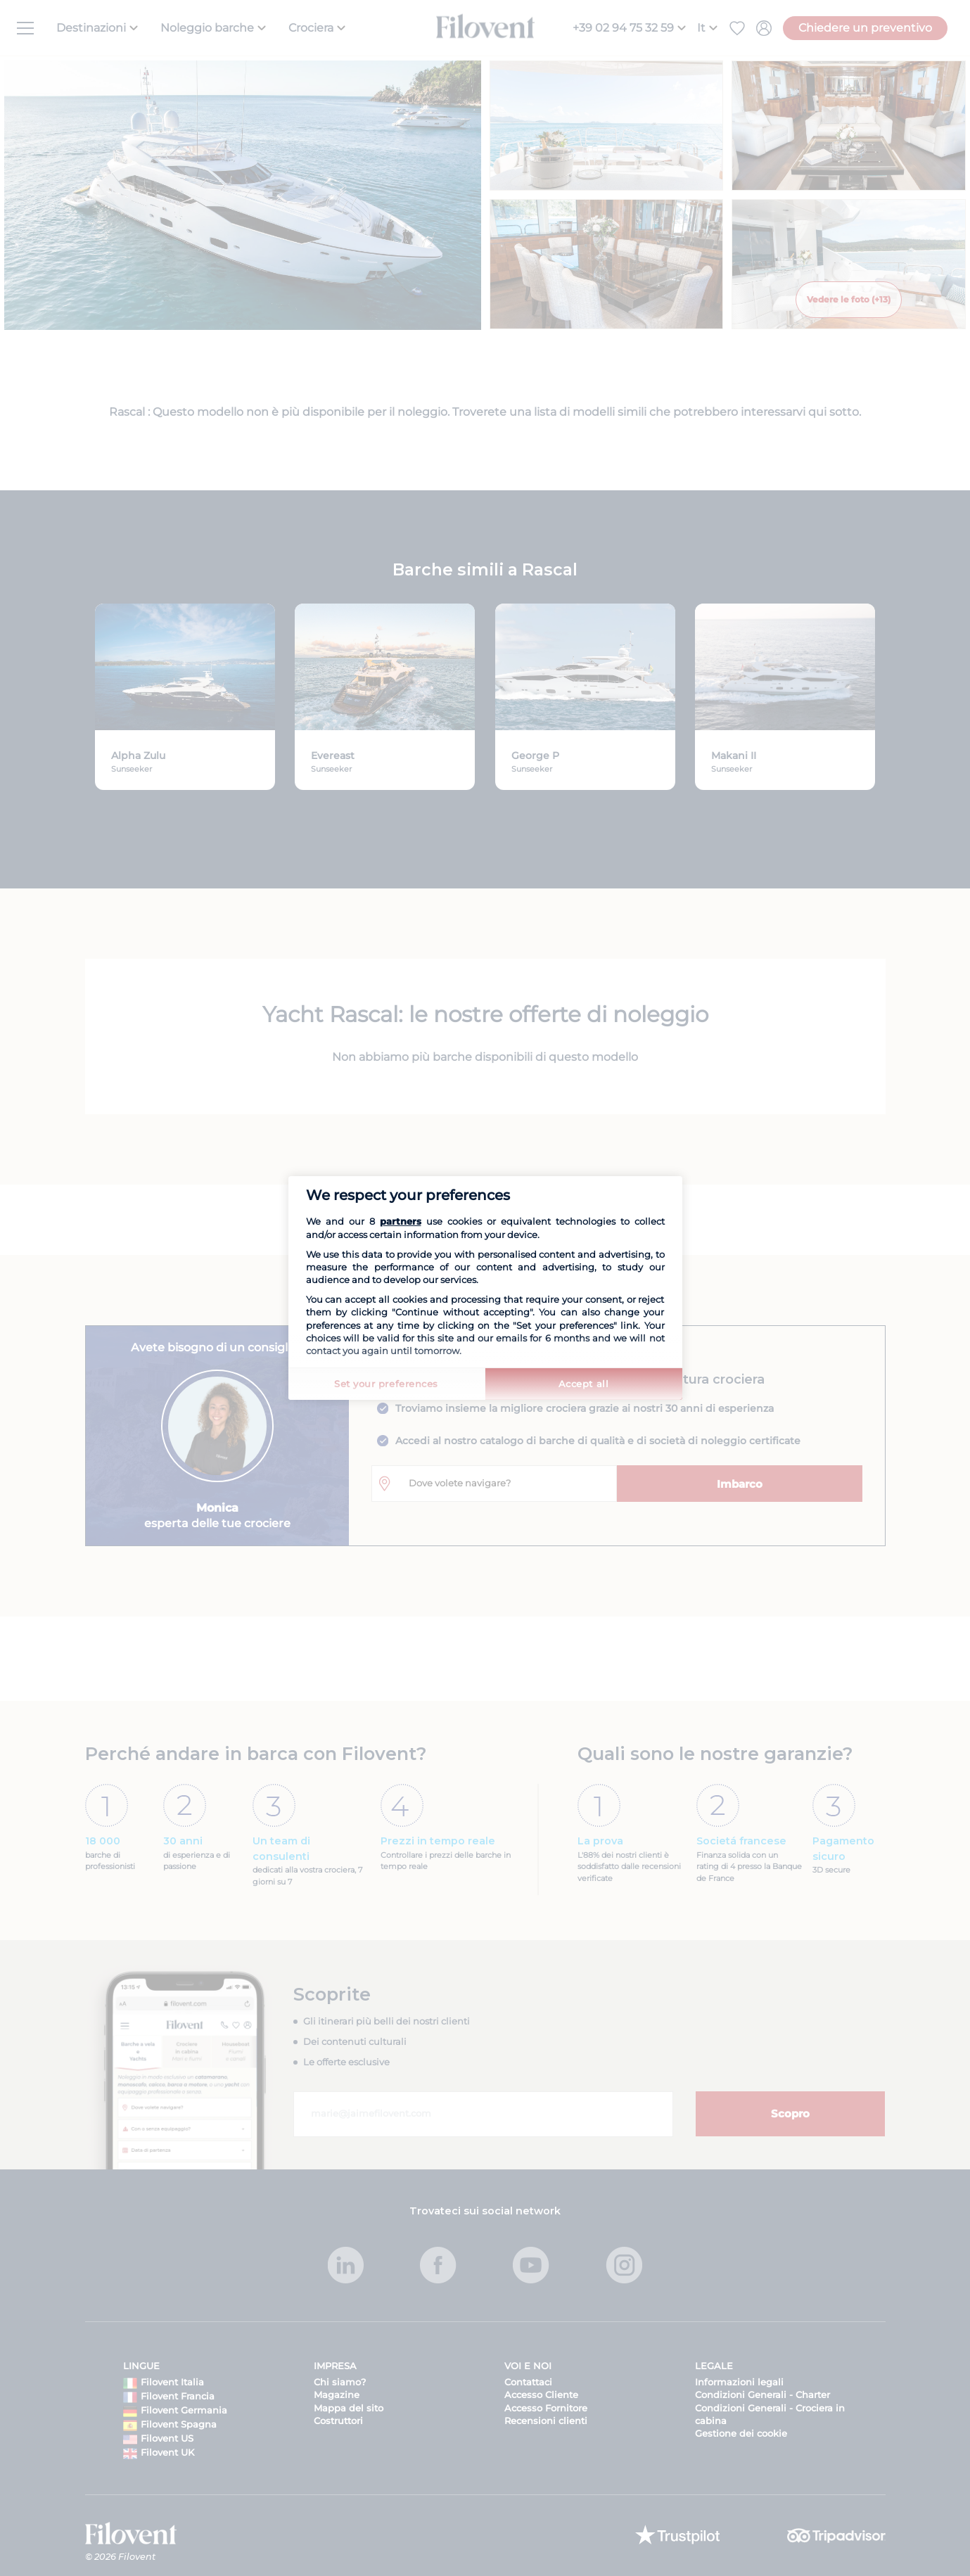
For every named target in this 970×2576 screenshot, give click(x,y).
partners (400, 1221)
